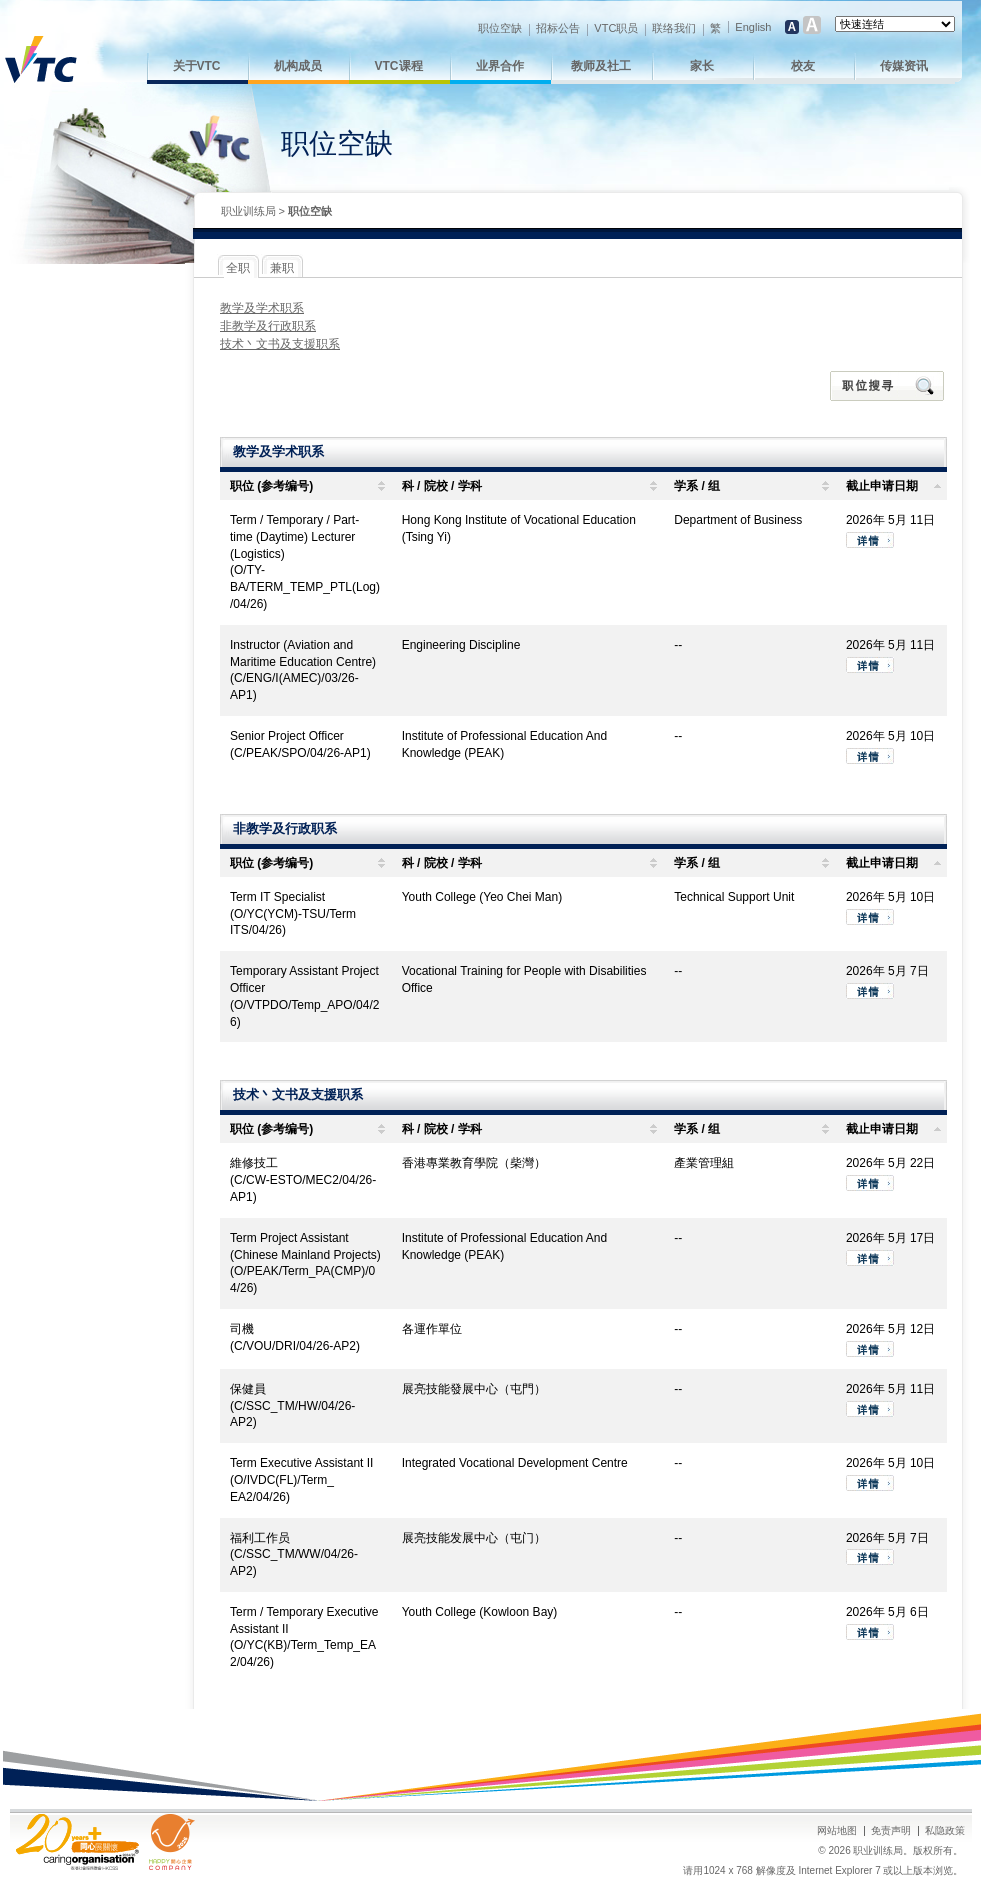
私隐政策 (945, 1830)
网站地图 (837, 1830)
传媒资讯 (904, 66)
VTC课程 (399, 66)
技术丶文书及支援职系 (280, 344)
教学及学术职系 (262, 308)
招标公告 (558, 28)
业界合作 (500, 66)
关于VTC (197, 66)
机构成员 (298, 66)
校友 (803, 66)
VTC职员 (616, 28)
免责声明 (891, 1830)
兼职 (282, 268)
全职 (238, 268)
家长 (702, 66)
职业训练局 (248, 211)
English (753, 27)
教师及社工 (601, 66)
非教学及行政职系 (268, 326)
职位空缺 (500, 28)
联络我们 (674, 28)
